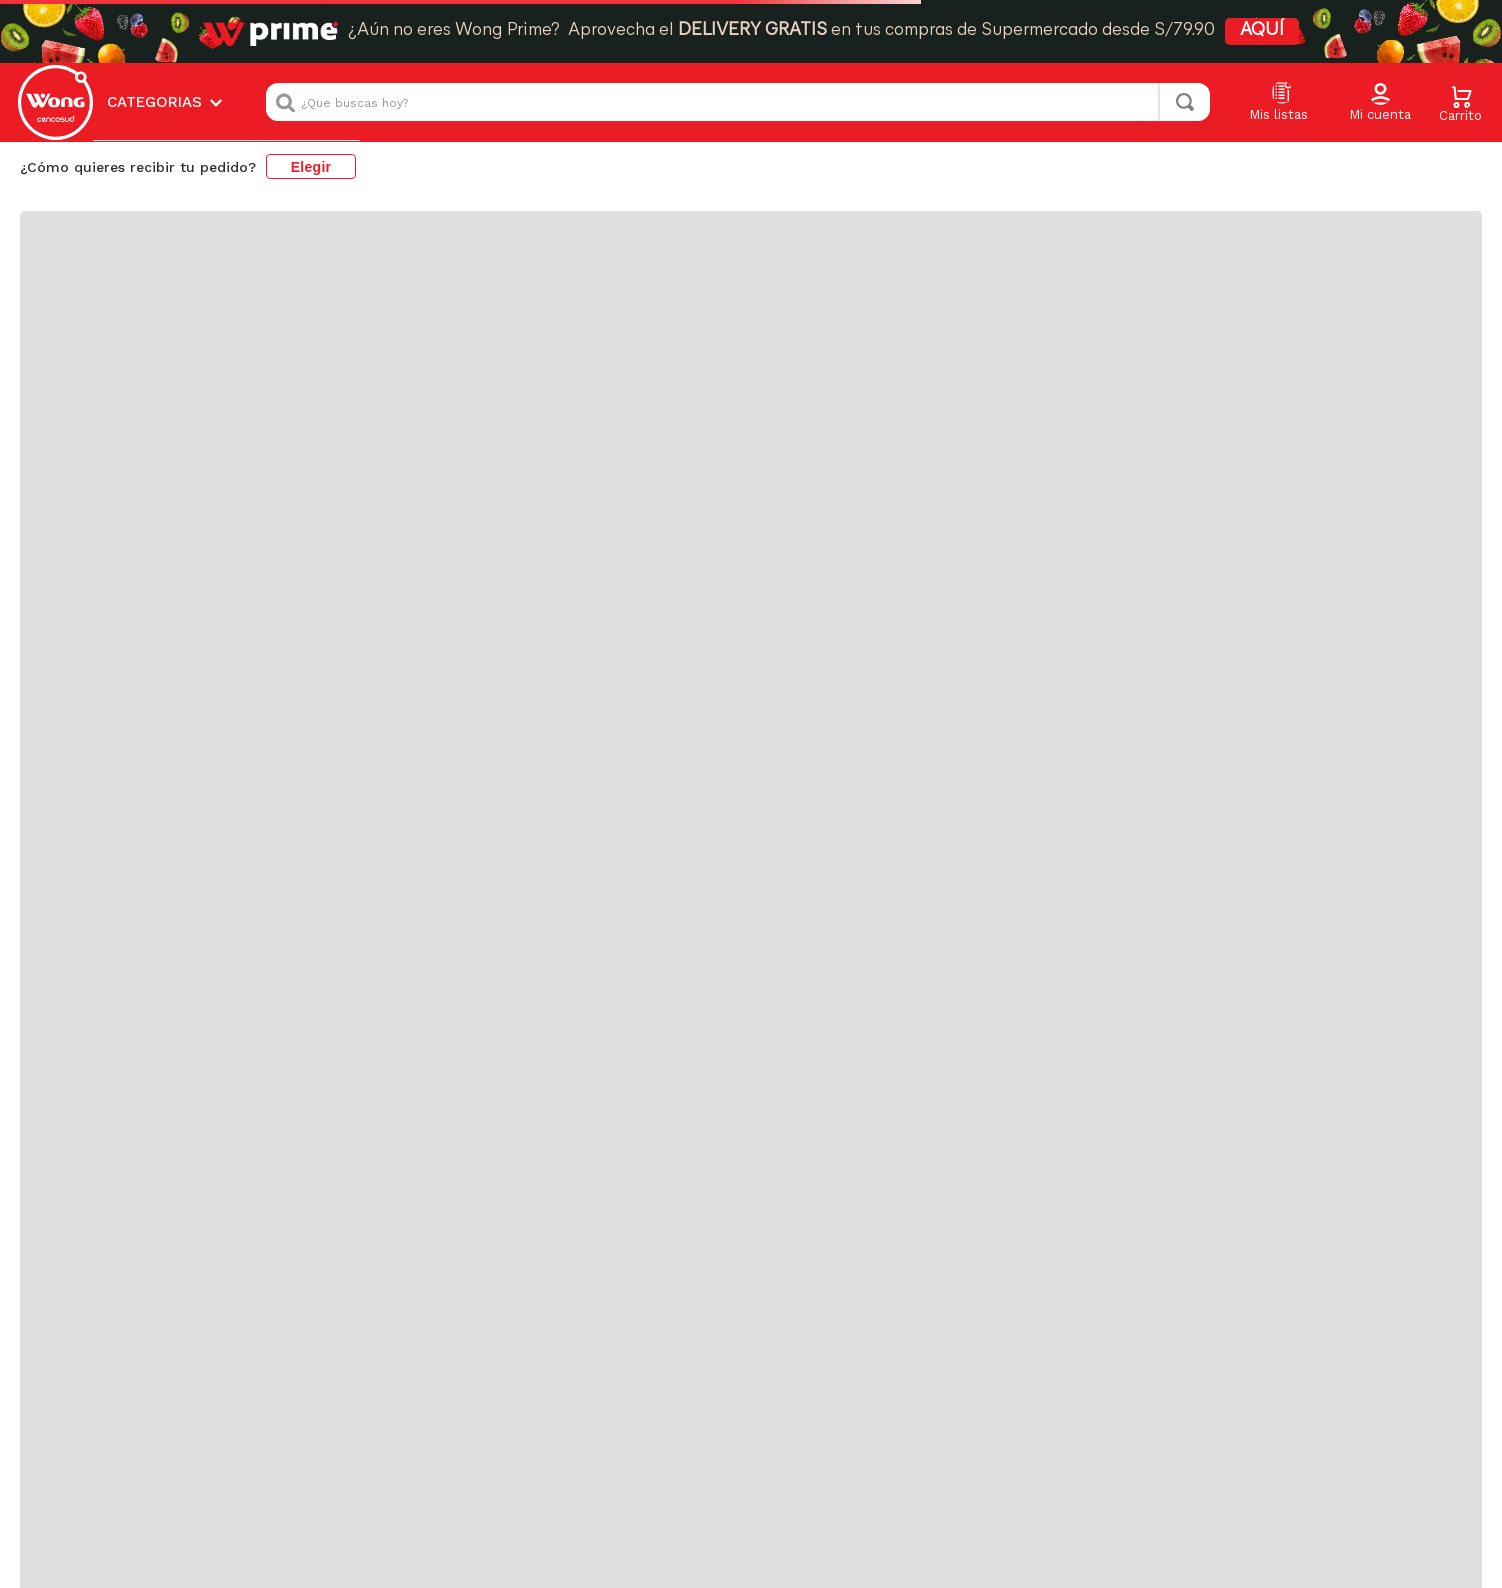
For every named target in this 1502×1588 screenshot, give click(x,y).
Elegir (311, 167)
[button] (1380, 103)
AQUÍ (1262, 30)
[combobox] (738, 102)
